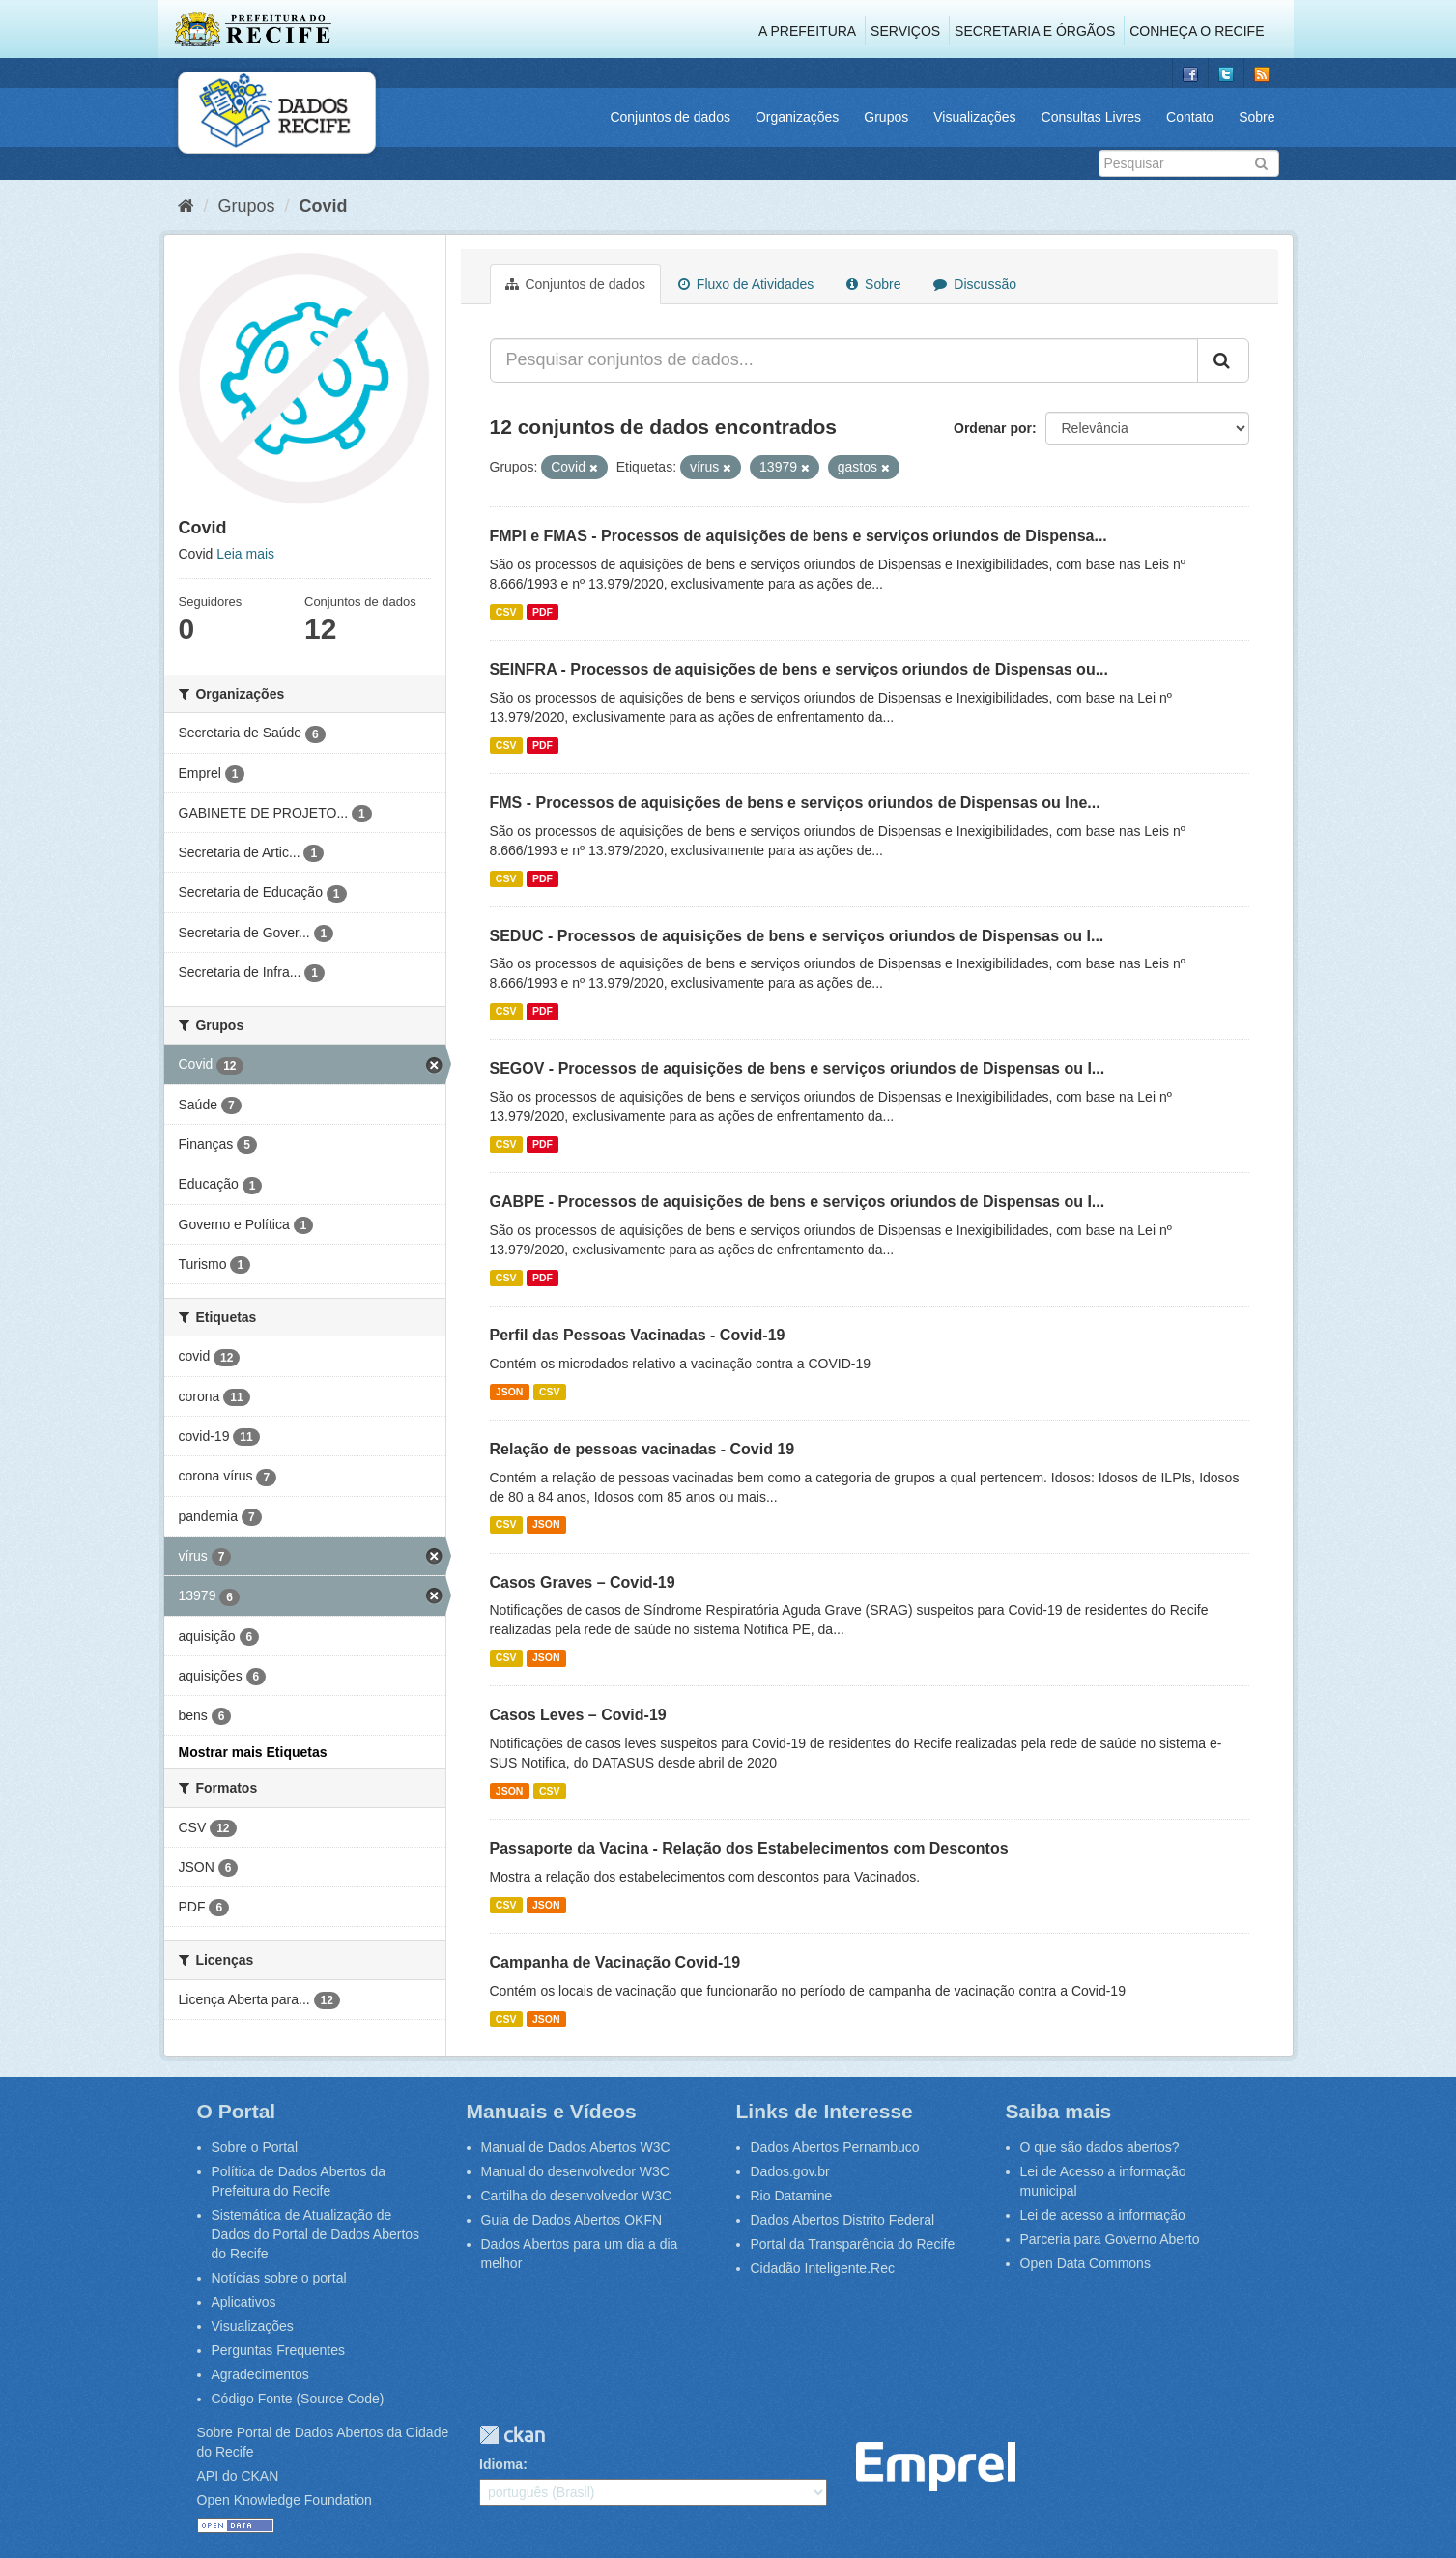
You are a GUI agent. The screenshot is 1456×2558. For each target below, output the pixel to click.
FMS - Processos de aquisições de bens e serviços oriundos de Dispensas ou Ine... (795, 802)
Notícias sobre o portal (279, 2277)
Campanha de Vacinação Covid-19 (615, 1962)
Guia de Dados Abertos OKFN (572, 2219)
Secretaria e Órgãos (1035, 31)
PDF (542, 612)
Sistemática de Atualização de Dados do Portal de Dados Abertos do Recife (316, 2234)
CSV (506, 612)
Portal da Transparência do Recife (853, 2244)
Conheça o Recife (1196, 31)
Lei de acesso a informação (1102, 2215)
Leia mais (245, 553)
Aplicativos (244, 2302)
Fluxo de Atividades (746, 284)
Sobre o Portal (255, 2147)
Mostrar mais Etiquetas (253, 1752)
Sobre (1256, 117)
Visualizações (974, 117)
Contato (1189, 117)
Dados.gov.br (790, 2171)
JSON (510, 1391)
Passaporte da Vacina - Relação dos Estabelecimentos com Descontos (749, 1848)
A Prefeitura (807, 31)
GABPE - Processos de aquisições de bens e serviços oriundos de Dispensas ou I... (797, 1201)
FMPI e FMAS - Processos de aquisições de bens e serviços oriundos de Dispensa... (798, 536)
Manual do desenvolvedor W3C (575, 2171)
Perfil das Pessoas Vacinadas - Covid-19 (637, 1335)
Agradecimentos (260, 2374)
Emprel (935, 2466)
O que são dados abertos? (1100, 2147)
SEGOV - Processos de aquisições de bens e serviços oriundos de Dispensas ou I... (797, 1068)
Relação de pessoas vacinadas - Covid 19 (642, 1449)
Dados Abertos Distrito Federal (843, 2219)
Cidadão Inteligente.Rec (823, 2268)
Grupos (886, 117)
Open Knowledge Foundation (284, 2500)
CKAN (512, 2435)
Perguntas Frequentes (279, 2350)
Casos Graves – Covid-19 (582, 1582)
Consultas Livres (1092, 117)
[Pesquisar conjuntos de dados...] (844, 360)
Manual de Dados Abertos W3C (576, 2147)
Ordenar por (993, 428)
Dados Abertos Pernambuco (835, 2147)
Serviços (905, 31)
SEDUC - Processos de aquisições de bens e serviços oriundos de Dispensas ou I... (797, 936)
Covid (324, 206)
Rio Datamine (792, 2195)
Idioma (501, 2464)
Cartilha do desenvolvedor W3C (576, 2195)
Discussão (974, 284)
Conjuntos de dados (670, 117)
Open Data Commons (1085, 2263)
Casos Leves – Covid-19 (578, 1715)
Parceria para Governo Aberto (1110, 2239)
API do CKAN (238, 2476)
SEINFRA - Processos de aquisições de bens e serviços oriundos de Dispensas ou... (799, 669)
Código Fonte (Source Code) (298, 2398)
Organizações (797, 117)
